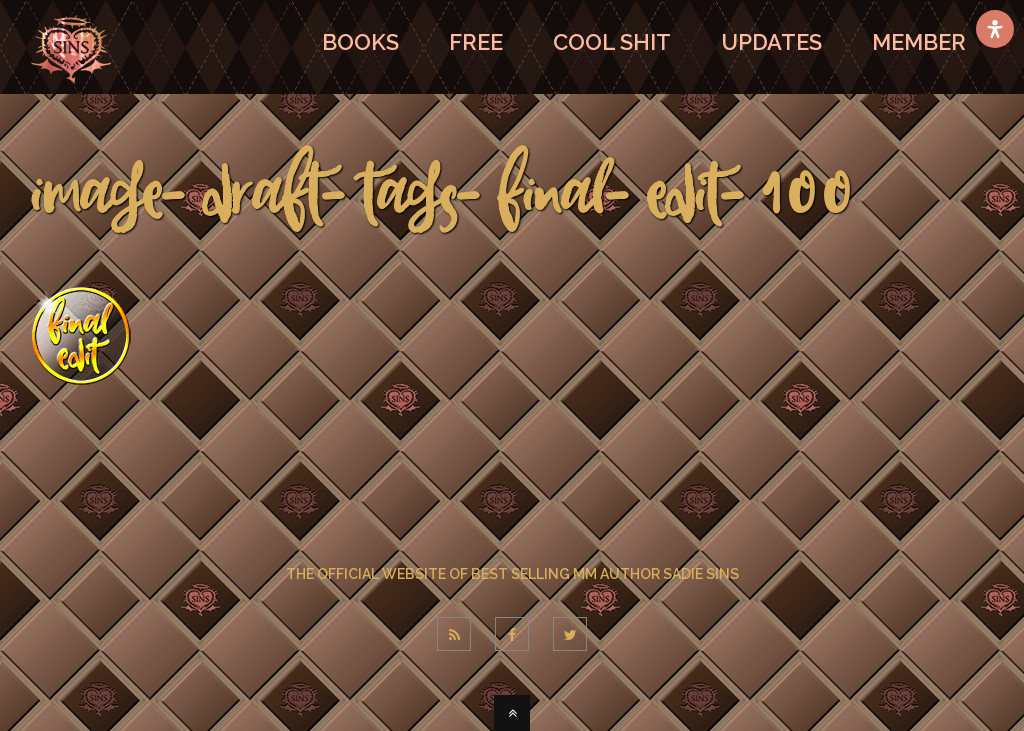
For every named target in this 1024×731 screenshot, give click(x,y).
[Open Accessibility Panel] (995, 29)
